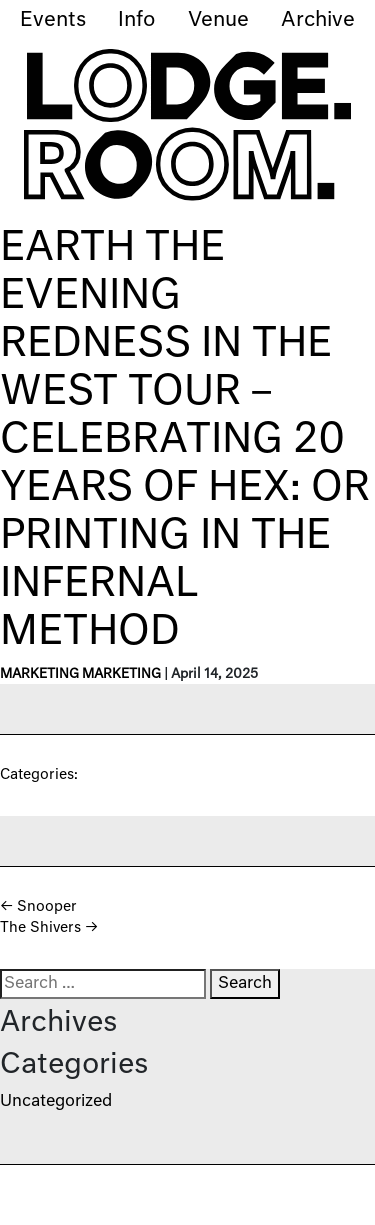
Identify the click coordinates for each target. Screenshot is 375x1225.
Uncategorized (56, 1102)
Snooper (38, 907)
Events (53, 20)
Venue (218, 20)
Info (136, 20)
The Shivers (49, 928)
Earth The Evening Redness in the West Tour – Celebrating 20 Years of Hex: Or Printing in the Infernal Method (185, 441)
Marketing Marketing (80, 674)
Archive (318, 20)
